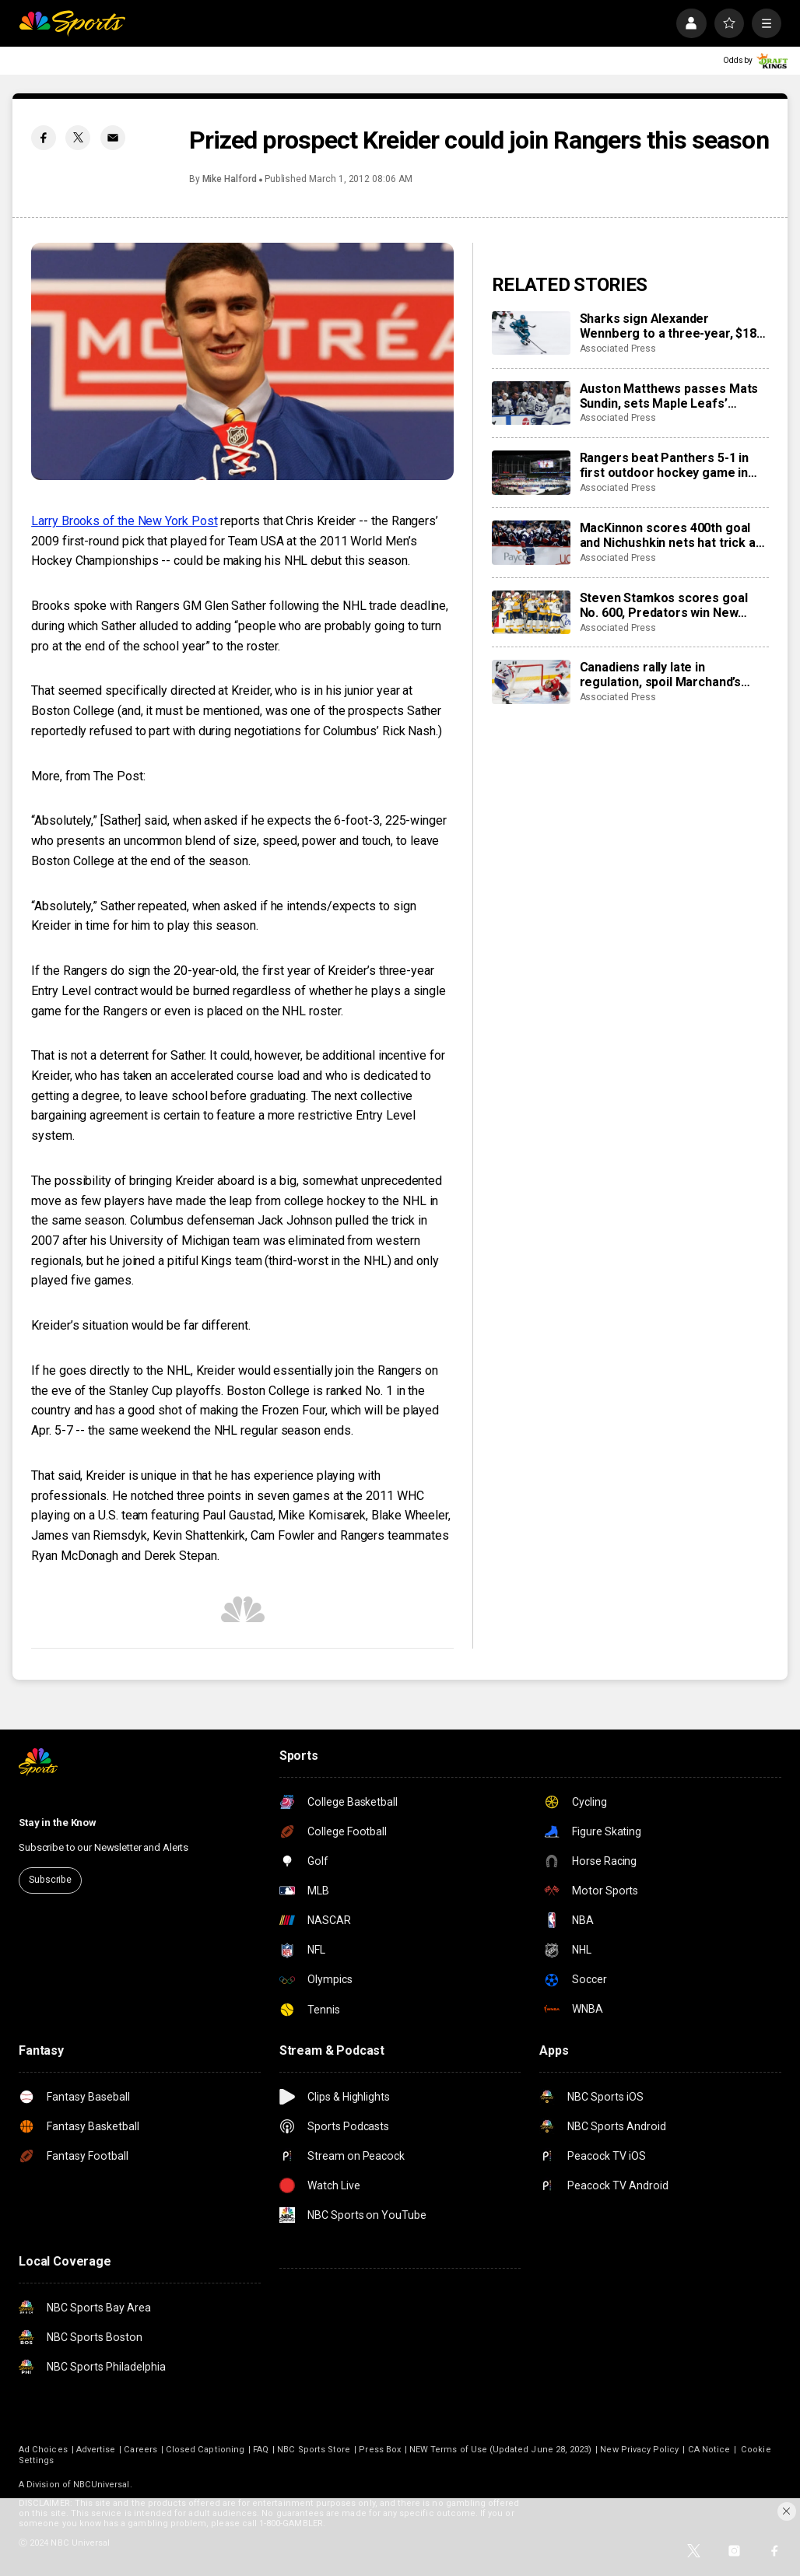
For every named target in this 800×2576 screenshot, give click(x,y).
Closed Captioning (205, 2450)
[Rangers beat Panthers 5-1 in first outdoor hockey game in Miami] (531, 472)
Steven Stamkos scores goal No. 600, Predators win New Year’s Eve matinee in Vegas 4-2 (671, 605)
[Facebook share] (43, 137)
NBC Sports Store (313, 2450)
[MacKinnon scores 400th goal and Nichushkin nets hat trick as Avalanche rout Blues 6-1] (531, 542)
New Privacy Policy (639, 2450)
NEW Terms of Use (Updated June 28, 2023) (500, 2450)
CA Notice (709, 2450)
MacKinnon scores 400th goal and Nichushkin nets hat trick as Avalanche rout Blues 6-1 (671, 535)
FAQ (260, 2450)
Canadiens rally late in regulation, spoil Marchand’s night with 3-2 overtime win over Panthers (673, 674)
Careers (140, 2450)
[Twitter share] (77, 137)
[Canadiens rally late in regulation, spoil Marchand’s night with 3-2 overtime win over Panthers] (531, 682)
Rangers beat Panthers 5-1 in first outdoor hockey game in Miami (664, 465)
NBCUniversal (101, 2485)
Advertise (96, 2450)
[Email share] (112, 137)
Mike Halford (229, 178)
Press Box (380, 2450)
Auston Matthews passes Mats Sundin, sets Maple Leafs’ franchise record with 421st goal (674, 396)
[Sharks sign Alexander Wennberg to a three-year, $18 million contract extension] (531, 333)
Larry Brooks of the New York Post (124, 520)
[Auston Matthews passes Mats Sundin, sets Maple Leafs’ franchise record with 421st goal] (531, 403)
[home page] (72, 23)
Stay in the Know (57, 1822)
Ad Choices (43, 2450)
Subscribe (50, 1879)
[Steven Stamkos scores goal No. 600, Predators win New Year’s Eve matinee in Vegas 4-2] (531, 613)
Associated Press (618, 348)
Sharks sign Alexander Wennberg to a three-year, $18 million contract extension (668, 326)
